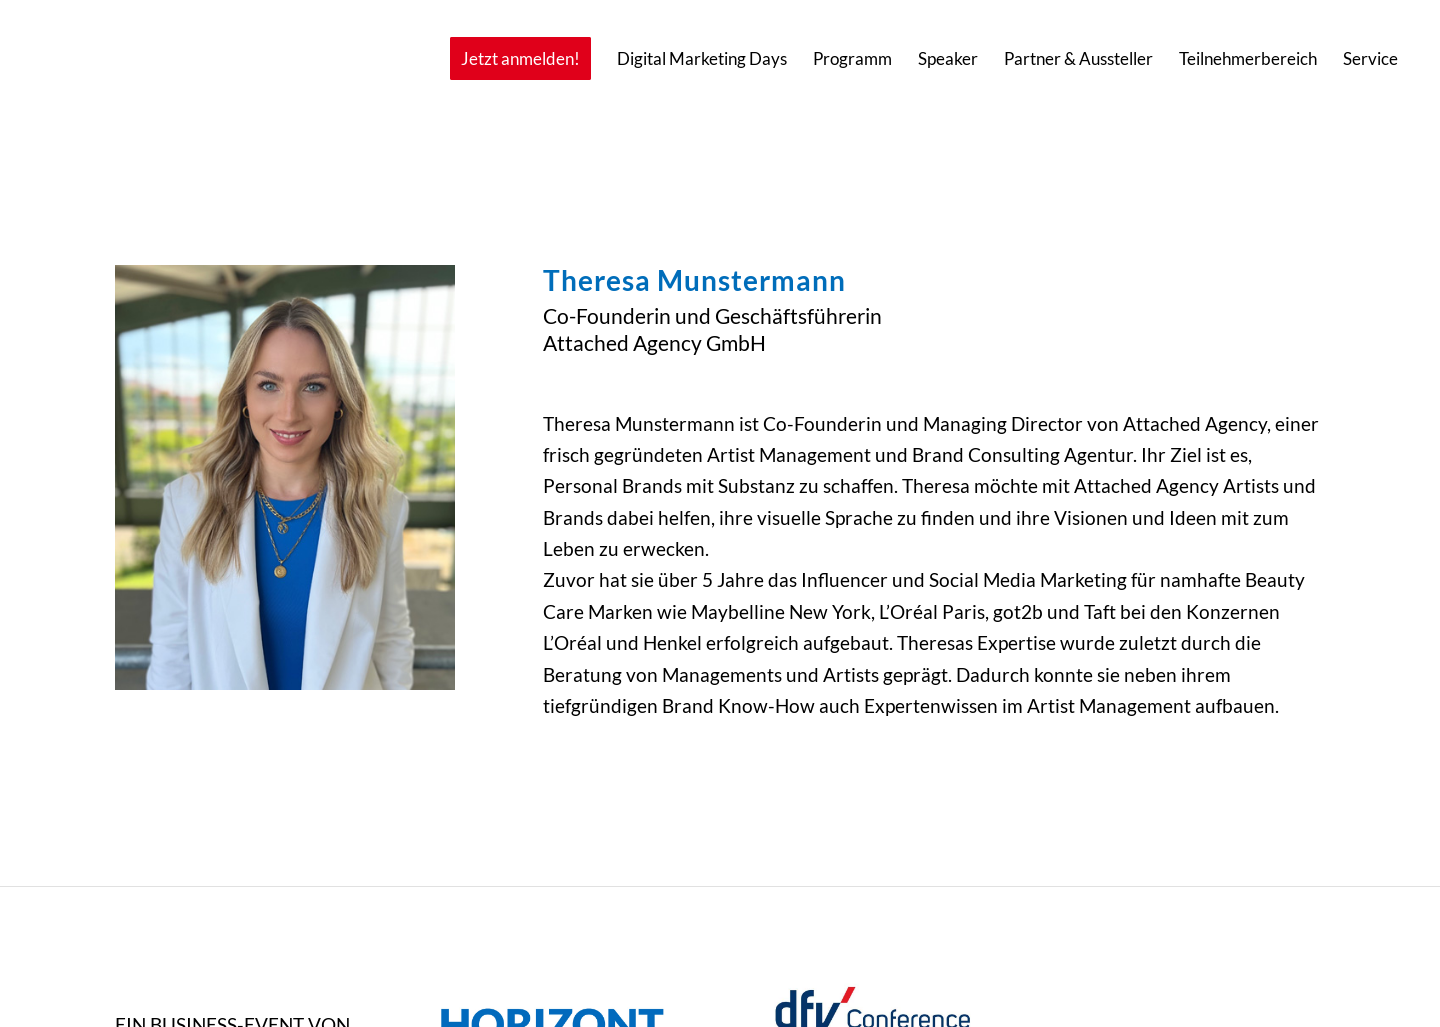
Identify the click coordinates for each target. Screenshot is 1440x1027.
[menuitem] (520, 59)
